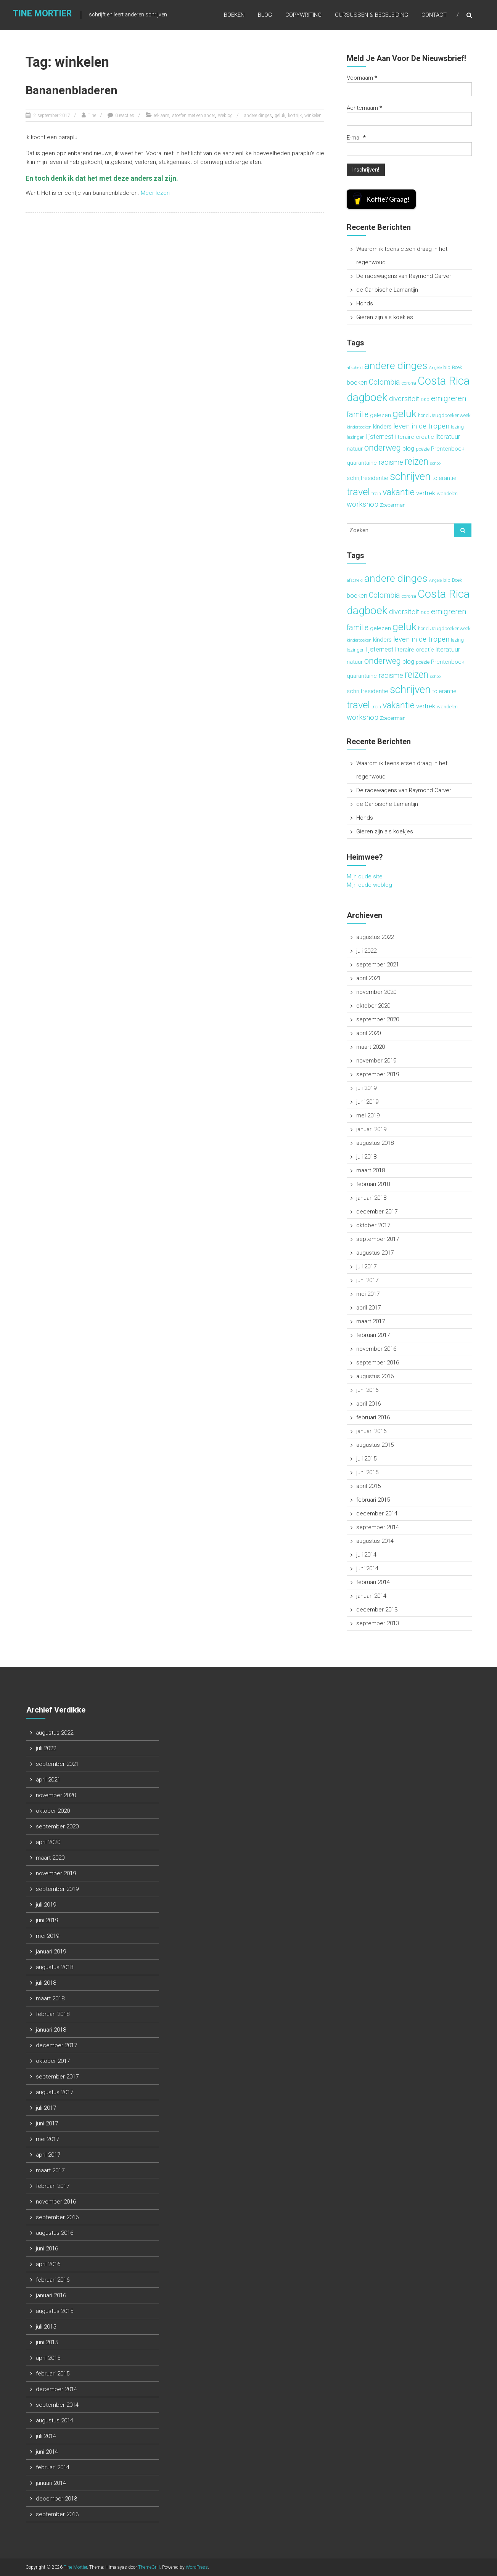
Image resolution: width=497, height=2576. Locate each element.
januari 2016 (371, 1431)
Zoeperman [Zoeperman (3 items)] (392, 505)
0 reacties (124, 115)
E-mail (356, 137)
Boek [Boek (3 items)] (457, 367)
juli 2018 (366, 1156)
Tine (92, 115)
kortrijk (295, 115)
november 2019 (376, 1060)
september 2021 (377, 964)
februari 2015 (373, 1499)
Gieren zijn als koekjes (384, 317)
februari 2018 (373, 1184)
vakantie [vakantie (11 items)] (399, 492)
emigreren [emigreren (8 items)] (448, 398)
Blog (265, 14)
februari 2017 (373, 1335)
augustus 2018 (375, 1143)
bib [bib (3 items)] (446, 367)
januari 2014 (371, 1595)
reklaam (161, 115)
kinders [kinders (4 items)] (382, 426)
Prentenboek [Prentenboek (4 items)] (447, 448)
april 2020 (368, 1033)
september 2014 (377, 1527)
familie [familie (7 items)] (357, 414)
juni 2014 (367, 1568)
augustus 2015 (375, 1444)
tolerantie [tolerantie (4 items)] (444, 478)
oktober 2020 (373, 1005)
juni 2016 (367, 1390)
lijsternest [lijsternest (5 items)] (380, 436)
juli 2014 (366, 1554)
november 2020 (376, 992)
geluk (280, 115)
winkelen (313, 115)
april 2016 (368, 1403)
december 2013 (376, 1609)
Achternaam (364, 107)
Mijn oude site (365, 876)
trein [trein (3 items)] (376, 493)
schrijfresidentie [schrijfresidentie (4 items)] (367, 478)
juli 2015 (366, 1458)
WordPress (197, 2567)
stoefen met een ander (193, 115)
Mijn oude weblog (369, 884)
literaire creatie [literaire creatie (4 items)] (414, 436)
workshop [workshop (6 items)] (362, 504)
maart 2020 (370, 1046)
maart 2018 (370, 1170)
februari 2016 (373, 1417)
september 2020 (377, 1019)
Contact (434, 14)
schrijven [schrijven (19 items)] (410, 476)
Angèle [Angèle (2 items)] (435, 367)
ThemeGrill (149, 2567)
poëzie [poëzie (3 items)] (422, 449)
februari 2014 (373, 1582)
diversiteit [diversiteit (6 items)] (404, 399)
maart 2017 (370, 1321)
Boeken (234, 14)
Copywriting (303, 14)
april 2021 (368, 978)
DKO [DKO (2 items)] (425, 399)
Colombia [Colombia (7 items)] (384, 382)
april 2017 (368, 1307)
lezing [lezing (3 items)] (457, 427)
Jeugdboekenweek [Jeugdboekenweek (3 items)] (450, 415)
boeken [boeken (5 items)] (357, 382)
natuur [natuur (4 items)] (355, 448)
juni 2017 (367, 1280)
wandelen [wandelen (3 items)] (447, 493)
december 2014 (376, 1513)
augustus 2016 (375, 1376)
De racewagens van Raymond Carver (403, 276)
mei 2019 (368, 1115)
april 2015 (368, 1486)
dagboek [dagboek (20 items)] (367, 397)
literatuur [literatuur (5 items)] (448, 436)
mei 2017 (368, 1293)
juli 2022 (366, 950)
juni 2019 (367, 1101)
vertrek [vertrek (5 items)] (425, 493)
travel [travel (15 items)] (358, 492)
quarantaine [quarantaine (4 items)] (362, 462)
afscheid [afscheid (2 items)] (355, 367)
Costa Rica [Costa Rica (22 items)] (444, 380)
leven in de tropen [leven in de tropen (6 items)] (421, 426)
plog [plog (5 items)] (408, 448)
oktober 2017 (373, 1225)
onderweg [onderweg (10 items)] (382, 448)
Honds (364, 303)
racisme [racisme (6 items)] (390, 462)
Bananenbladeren (71, 90)
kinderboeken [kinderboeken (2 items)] (359, 427)
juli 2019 (366, 1088)
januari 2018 (371, 1197)
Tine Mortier (41, 14)
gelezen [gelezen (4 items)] (380, 415)
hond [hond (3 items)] (423, 415)
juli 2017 (366, 1266)
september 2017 (377, 1239)
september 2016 (377, 1362)
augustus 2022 (375, 937)
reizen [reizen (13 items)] (416, 461)
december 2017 (376, 1211)
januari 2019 (371, 1129)
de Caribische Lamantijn (387, 289)
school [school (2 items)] (436, 463)
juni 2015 (367, 1472)
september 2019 (377, 1074)
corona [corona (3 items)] (409, 383)
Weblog (225, 115)
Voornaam (362, 77)
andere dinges (258, 115)
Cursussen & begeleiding (371, 14)
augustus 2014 (375, 1541)
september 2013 (377, 1623)
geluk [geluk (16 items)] (404, 413)
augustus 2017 (375, 1252)
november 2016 (376, 1348)
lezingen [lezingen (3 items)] (356, 437)
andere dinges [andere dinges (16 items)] (396, 365)
